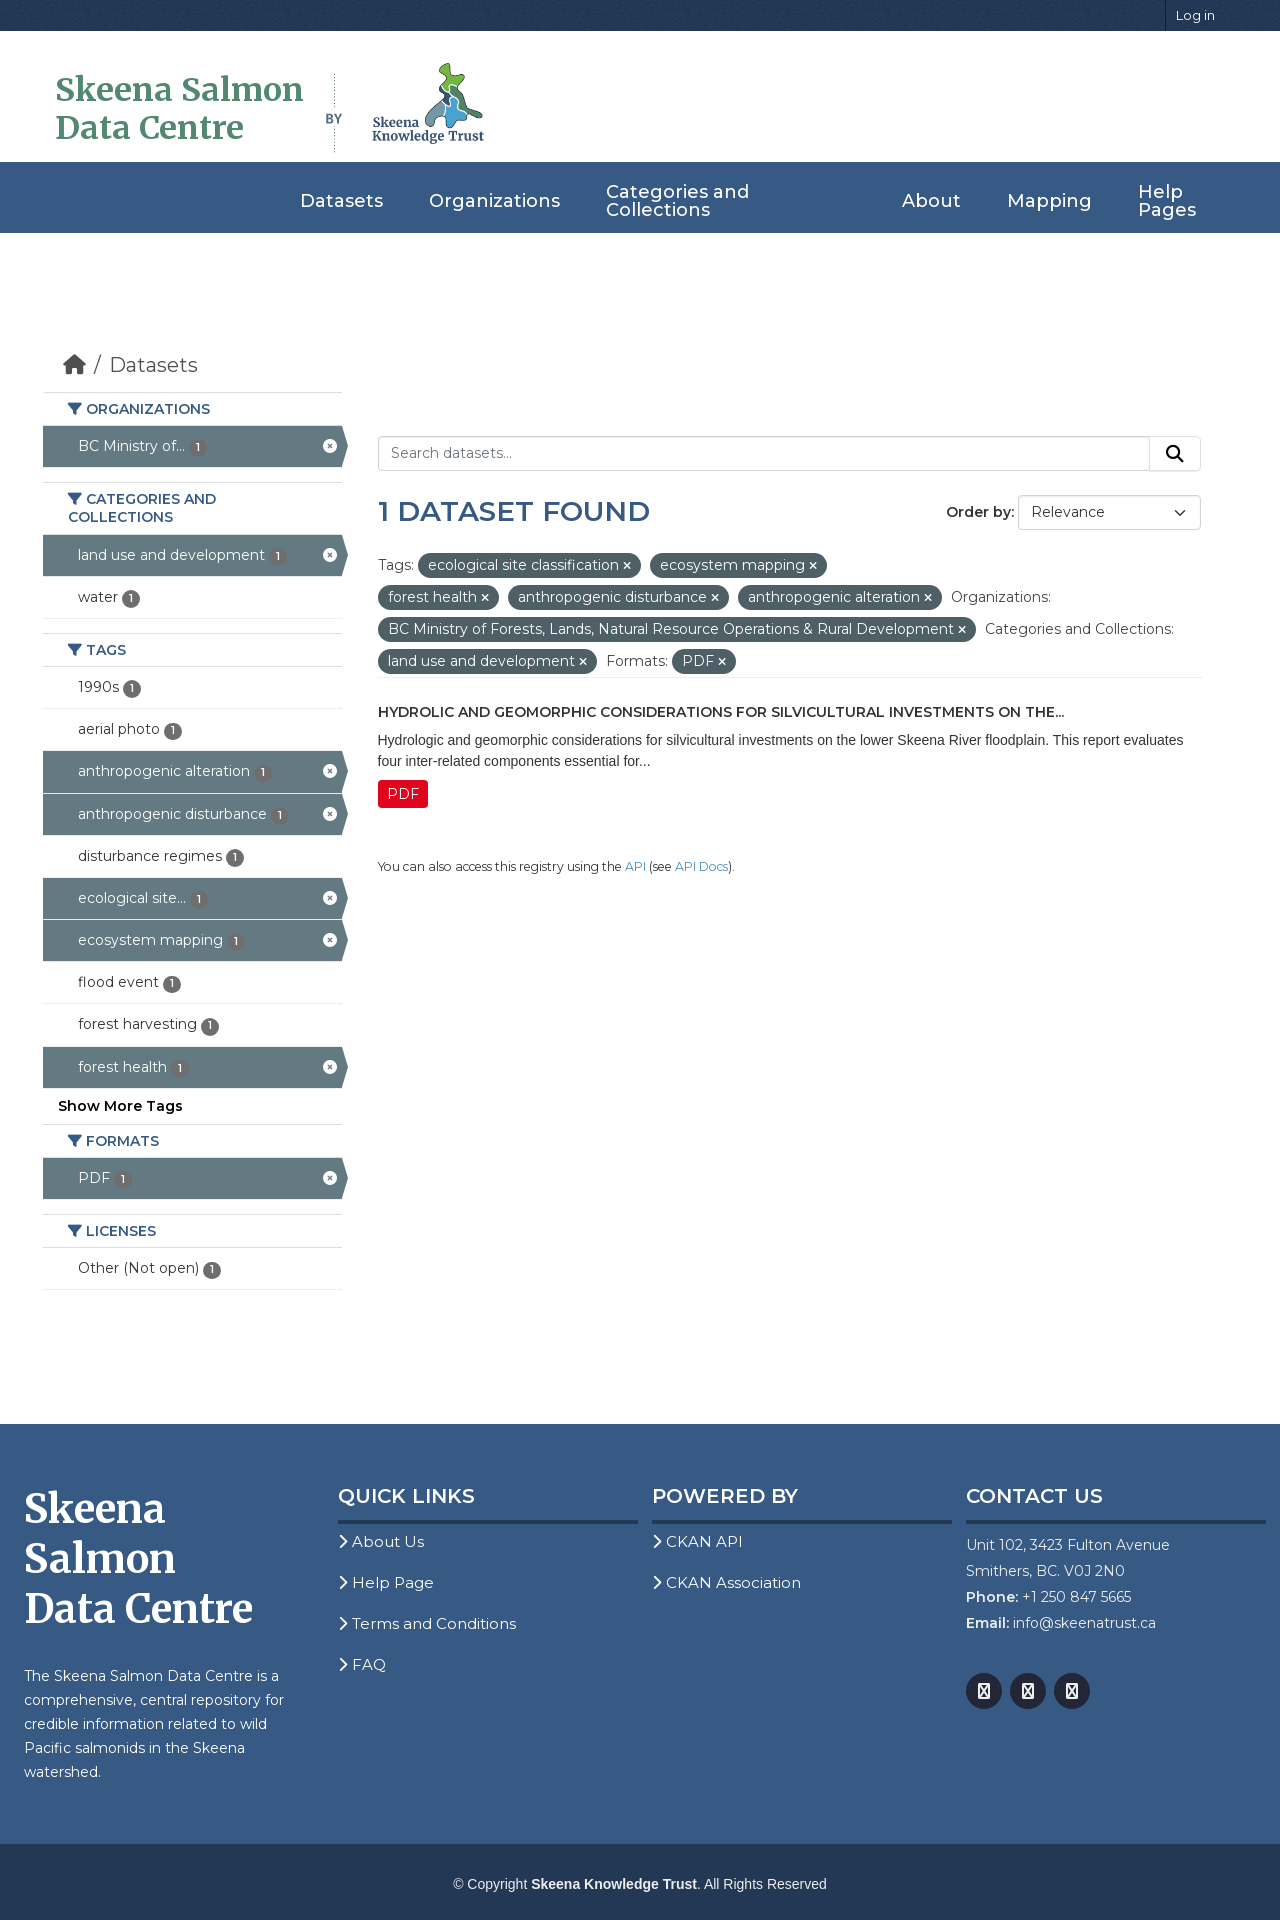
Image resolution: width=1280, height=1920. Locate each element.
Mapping (1049, 201)
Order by (978, 512)
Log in (1195, 15)
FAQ (362, 1664)
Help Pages (1167, 201)
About (931, 201)
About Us (381, 1541)
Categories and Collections (677, 201)
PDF (403, 794)
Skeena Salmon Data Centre (179, 109)
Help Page (386, 1582)
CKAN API (697, 1541)
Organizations (494, 201)
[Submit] (1175, 454)
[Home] (74, 365)
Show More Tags (120, 1106)
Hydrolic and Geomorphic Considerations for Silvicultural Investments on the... (721, 712)
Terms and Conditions (427, 1623)
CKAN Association (726, 1582)
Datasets (341, 201)
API (635, 866)
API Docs (701, 866)
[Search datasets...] (764, 454)
